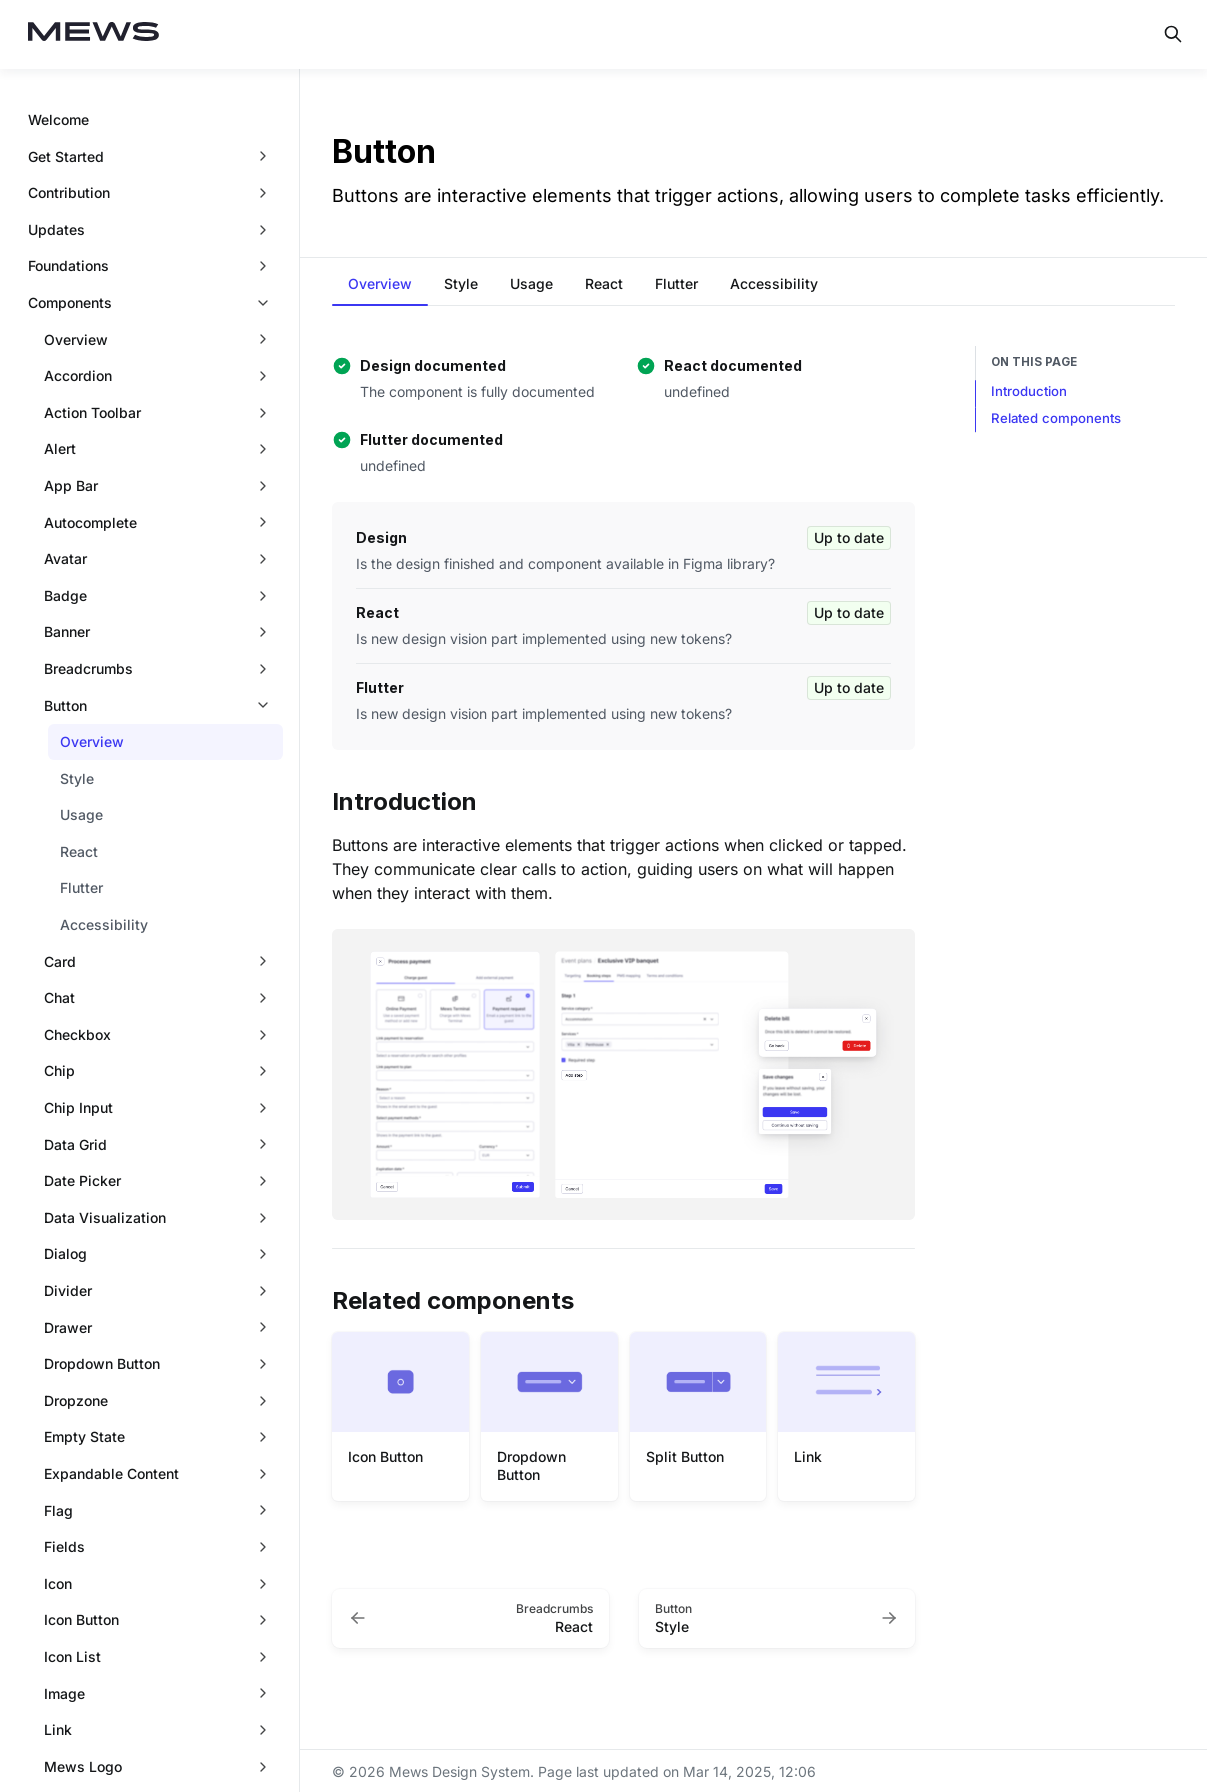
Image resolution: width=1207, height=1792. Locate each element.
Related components (1056, 418)
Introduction (1029, 391)
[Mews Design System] (94, 34)
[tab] (380, 286)
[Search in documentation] (1173, 34)
